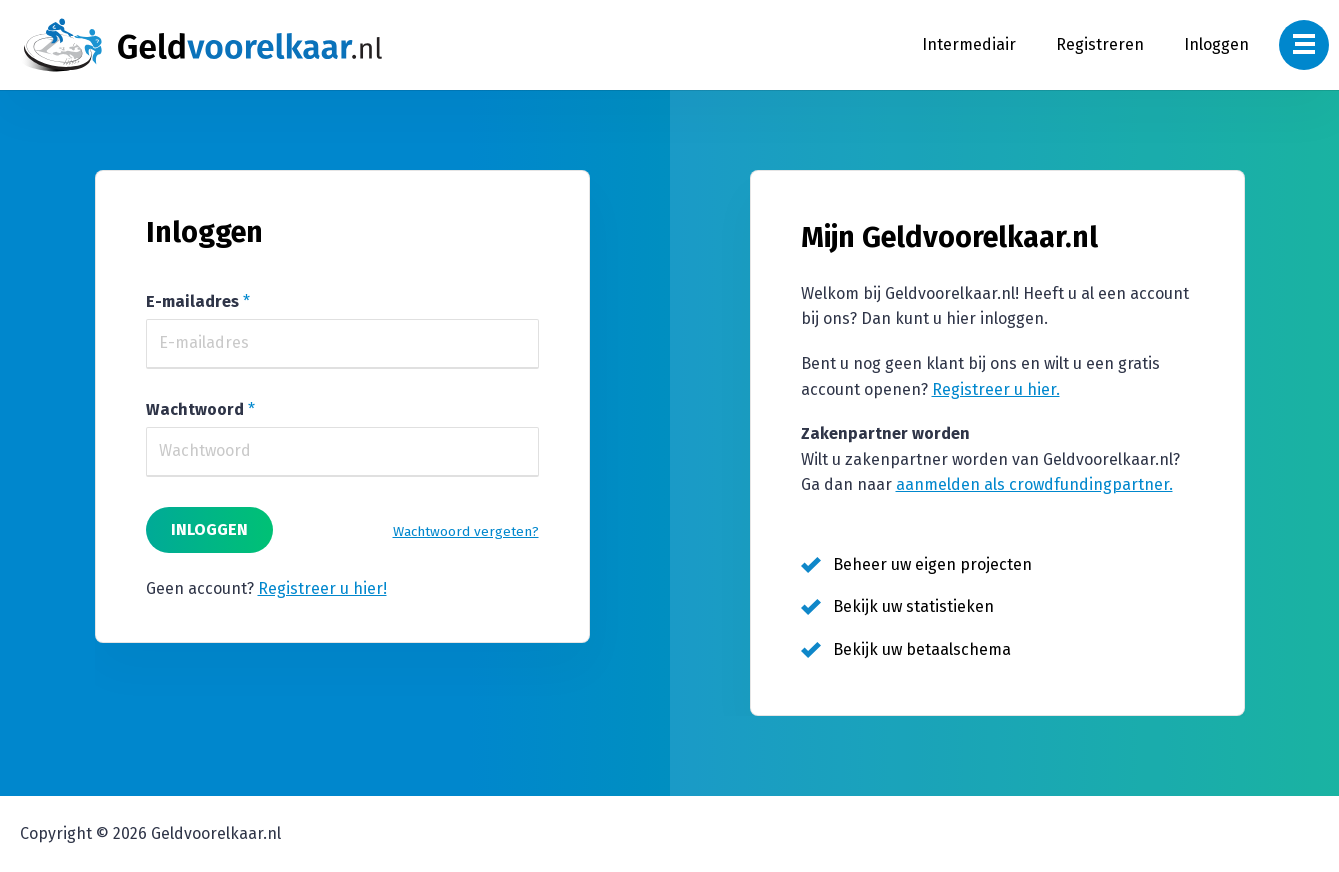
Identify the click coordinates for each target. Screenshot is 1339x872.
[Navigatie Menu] (1304, 45)
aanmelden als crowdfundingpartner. (1034, 484)
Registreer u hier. (996, 389)
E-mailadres (192, 301)
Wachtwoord (195, 409)
